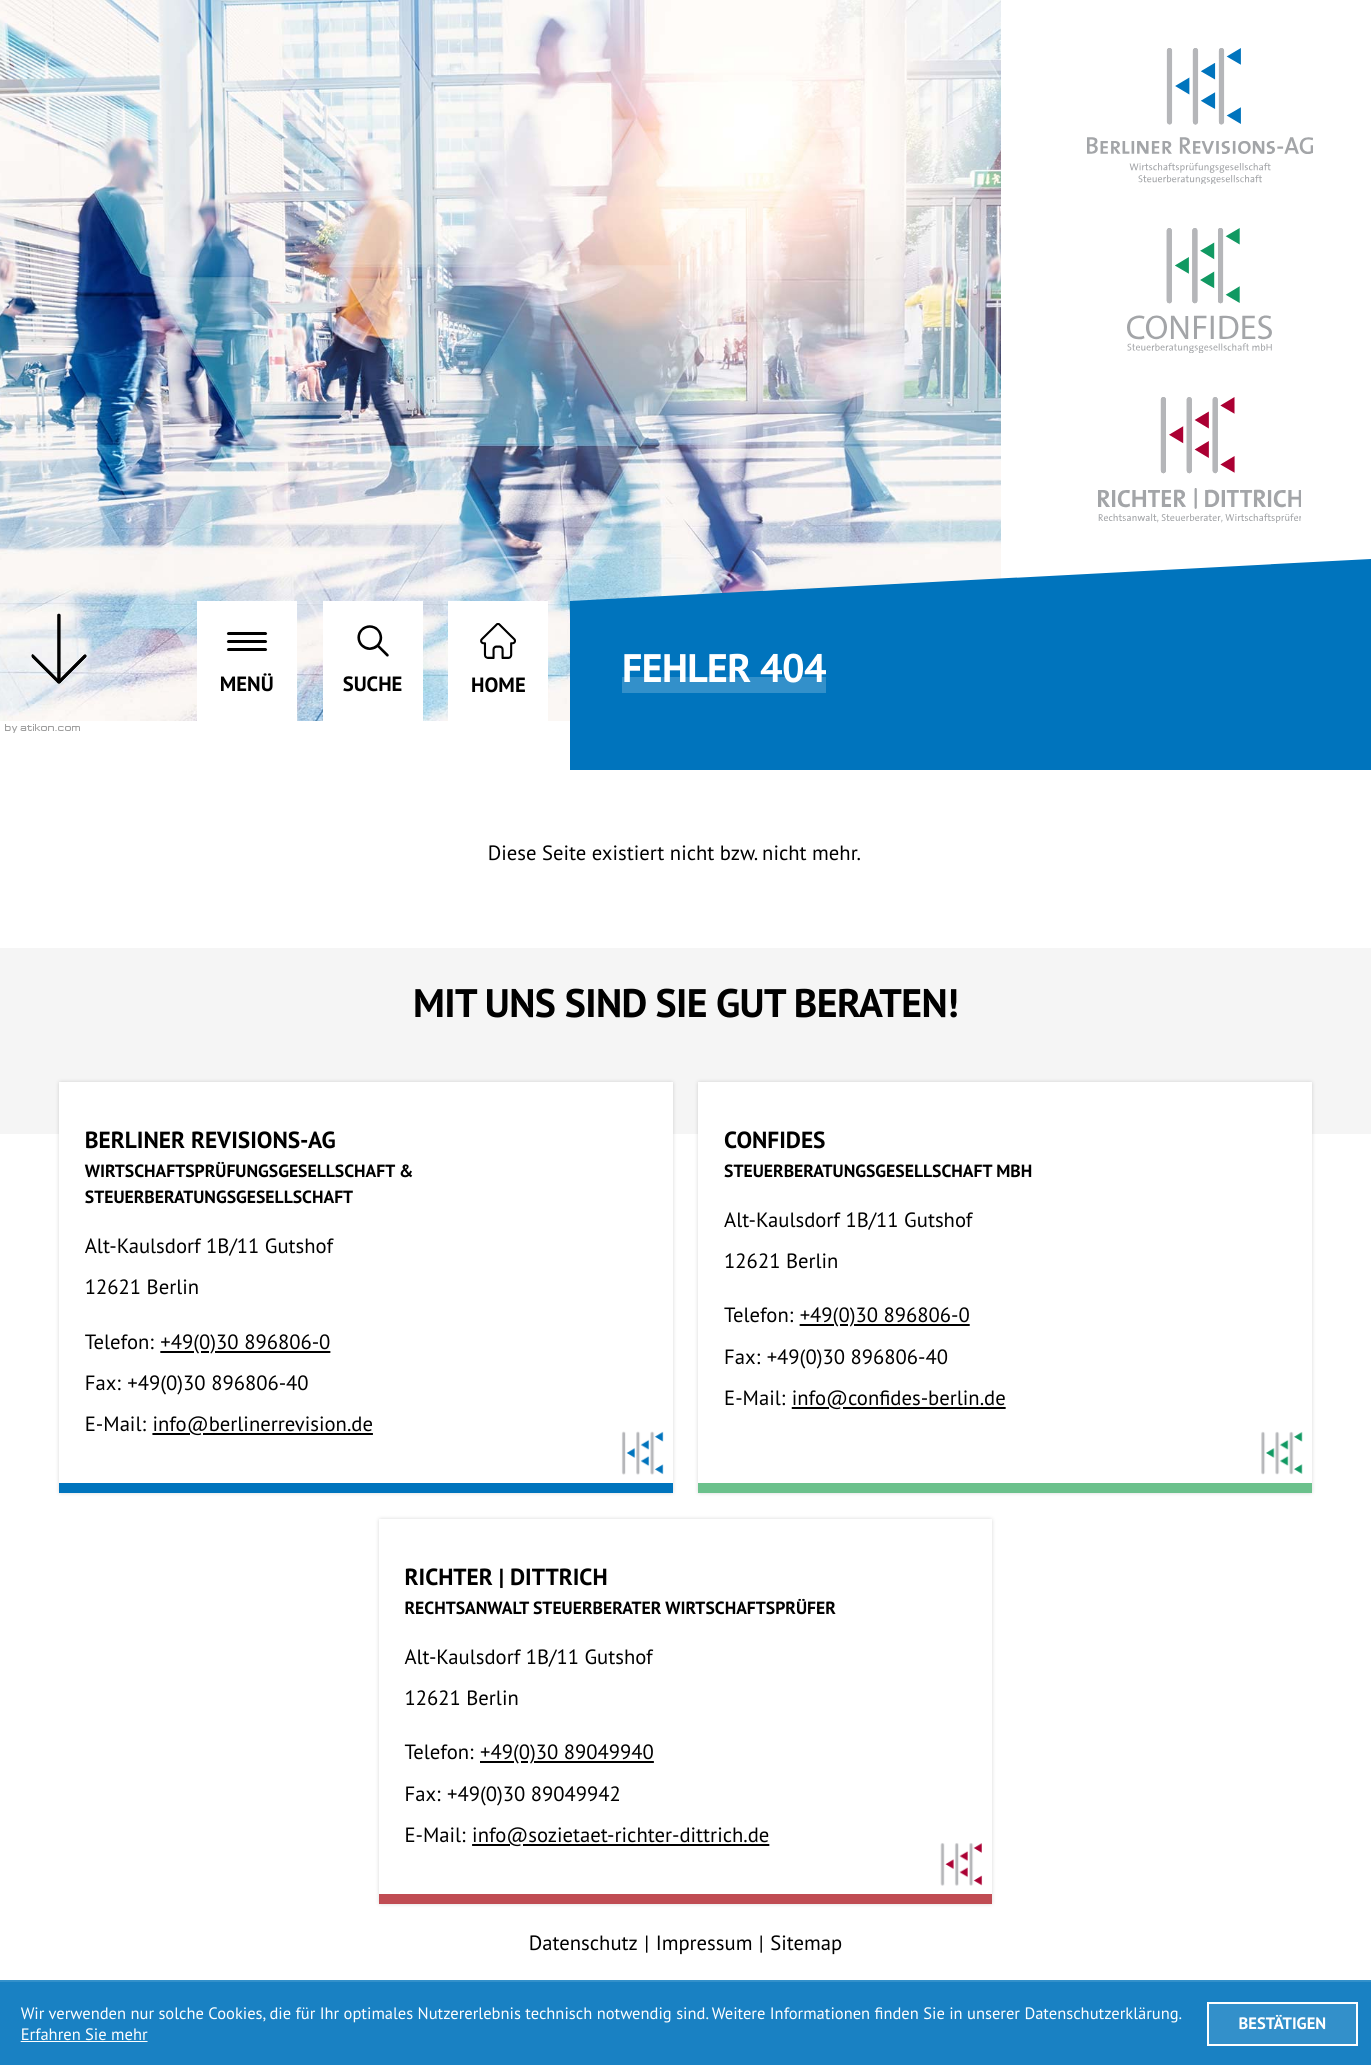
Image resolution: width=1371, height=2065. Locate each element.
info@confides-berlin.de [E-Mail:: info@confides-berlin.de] (899, 1397)
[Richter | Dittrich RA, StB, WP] (1200, 460)
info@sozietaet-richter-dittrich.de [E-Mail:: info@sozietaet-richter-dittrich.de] (620, 1834)
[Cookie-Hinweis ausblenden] (1282, 2024)
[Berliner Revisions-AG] (1200, 116)
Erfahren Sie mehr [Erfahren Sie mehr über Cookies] (84, 2034)
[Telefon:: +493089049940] (567, 1751)
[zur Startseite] (498, 661)
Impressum (704, 1942)
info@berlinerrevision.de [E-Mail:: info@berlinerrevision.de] (262, 1423)
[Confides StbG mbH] (1199, 290)
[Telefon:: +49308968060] (245, 1341)
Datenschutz (583, 1942)
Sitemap (806, 1942)
